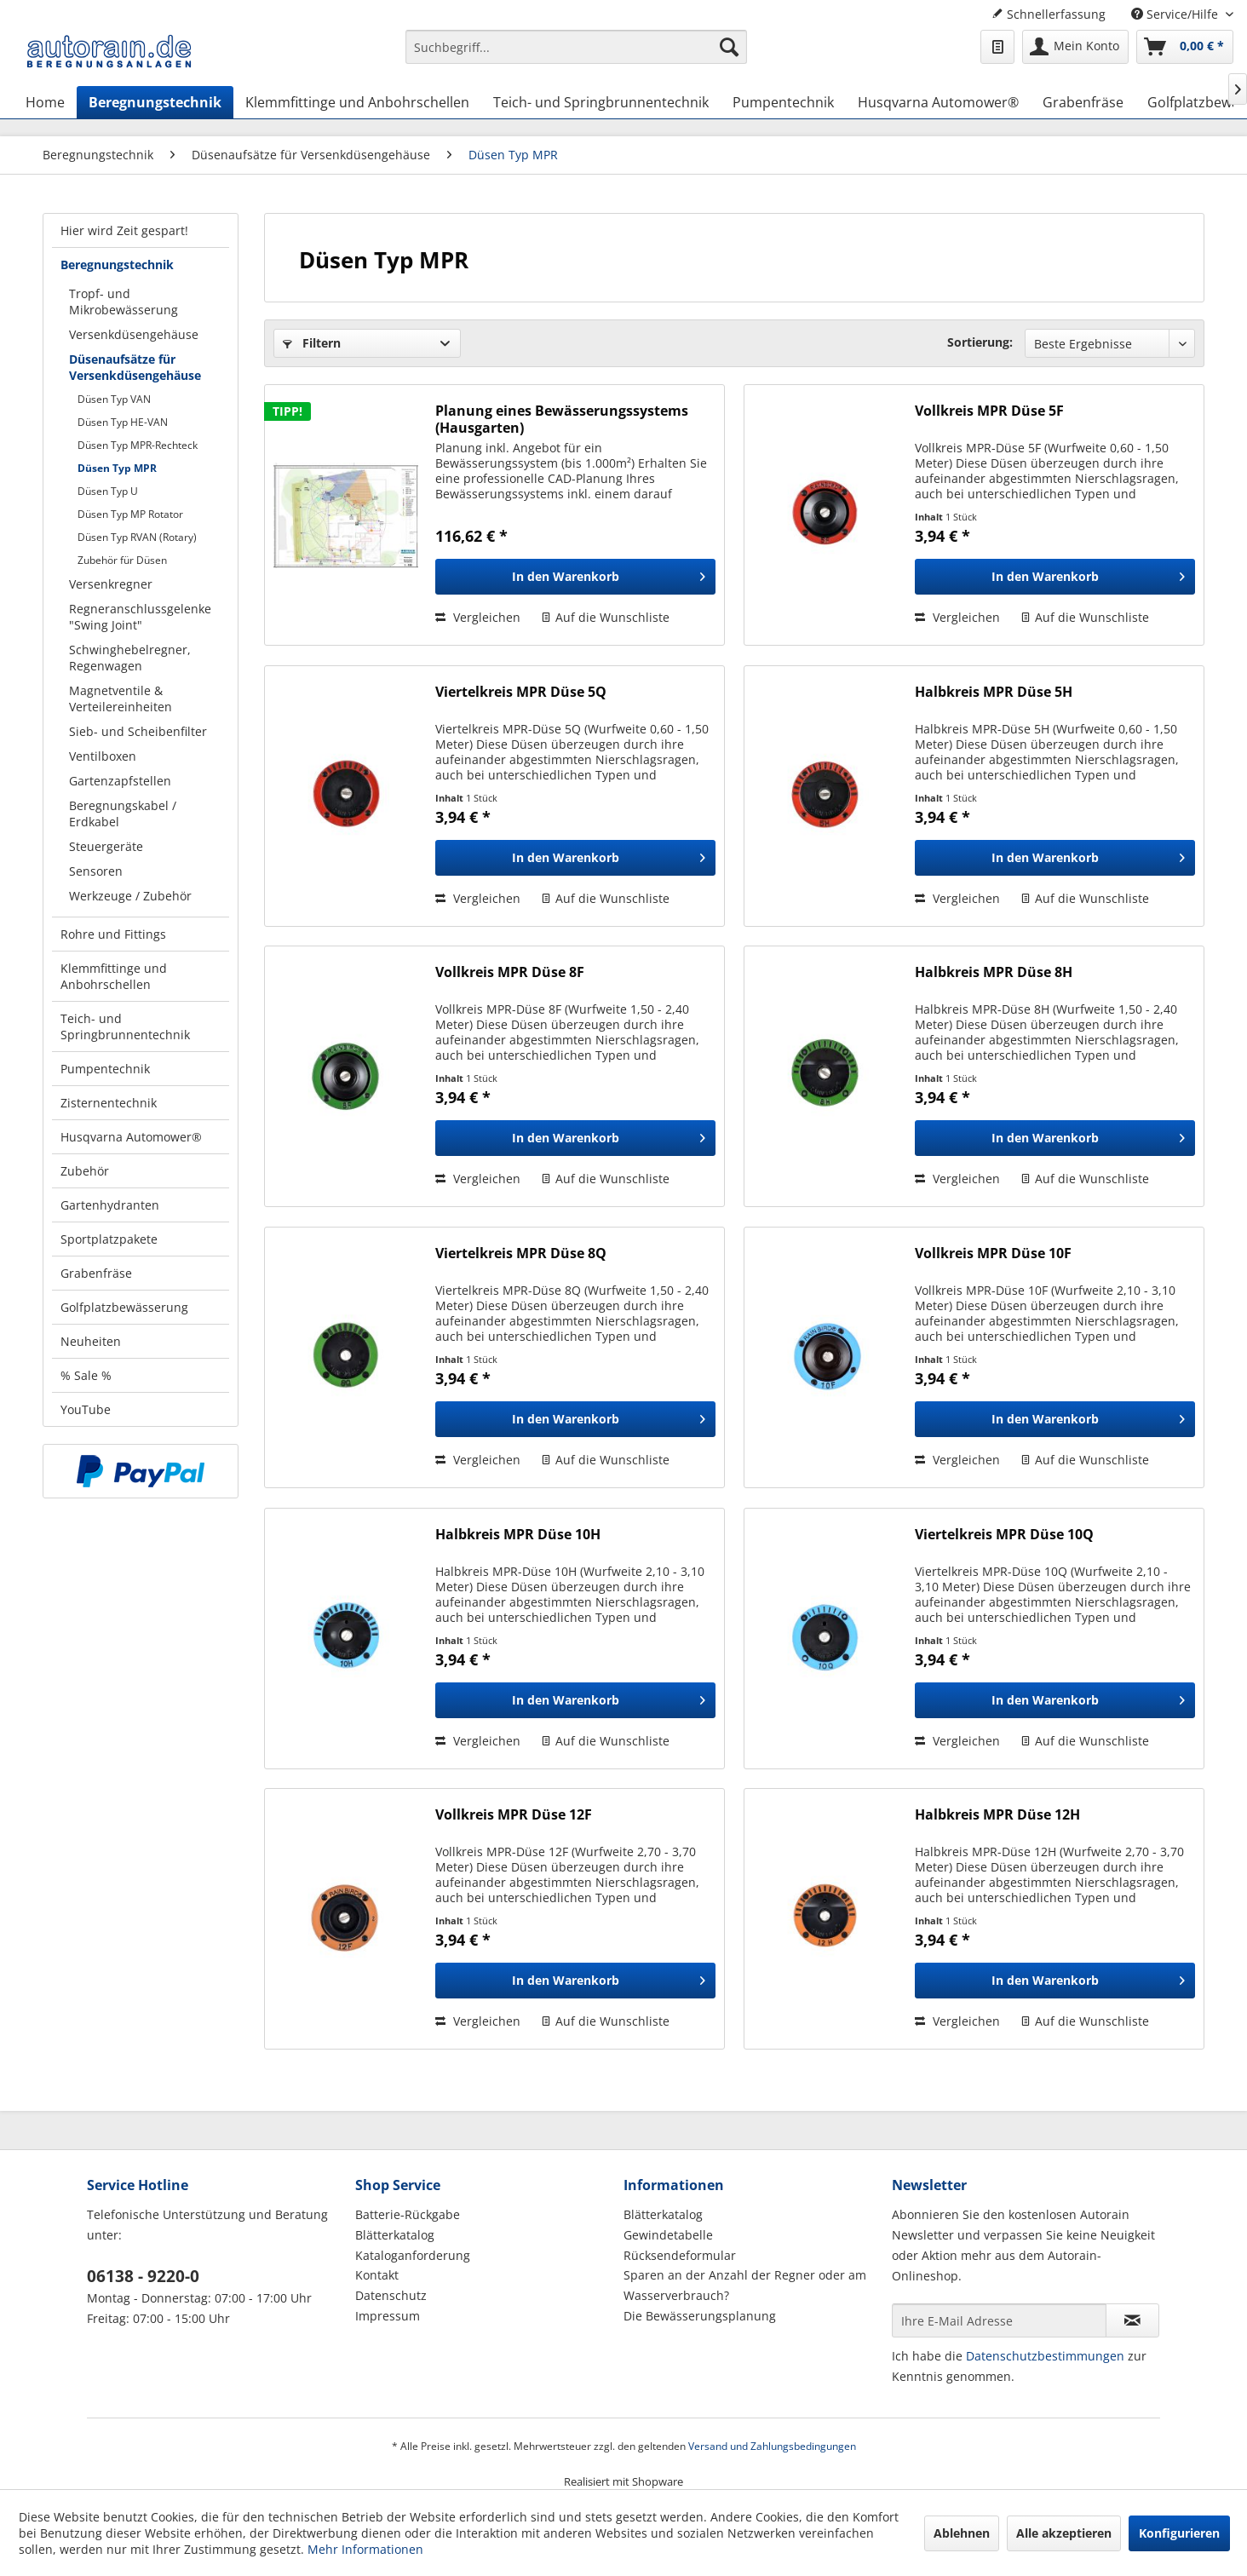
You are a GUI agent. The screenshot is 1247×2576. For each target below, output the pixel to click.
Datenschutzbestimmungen (1045, 2356)
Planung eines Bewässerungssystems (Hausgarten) (561, 419)
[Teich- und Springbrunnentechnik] (601, 102)
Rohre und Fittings (113, 934)
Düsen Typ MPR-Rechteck (138, 445)
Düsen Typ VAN (114, 399)
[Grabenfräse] (1083, 102)
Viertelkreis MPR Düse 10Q (1004, 1535)
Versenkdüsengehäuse (133, 334)
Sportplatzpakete (109, 1239)
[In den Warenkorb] (575, 577)
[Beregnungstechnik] (155, 102)
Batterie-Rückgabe (407, 2214)
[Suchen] (729, 47)
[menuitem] (576, 55)
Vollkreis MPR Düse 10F (993, 1253)
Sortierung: (980, 342)
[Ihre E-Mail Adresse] (999, 2320)
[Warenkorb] (1184, 47)
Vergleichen (477, 617)
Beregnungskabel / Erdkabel (122, 813)
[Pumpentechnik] (783, 102)
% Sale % (86, 1375)
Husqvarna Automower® (131, 1137)
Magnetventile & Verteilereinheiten (120, 698)
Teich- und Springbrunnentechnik (125, 1026)
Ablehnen (962, 2533)
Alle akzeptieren (1064, 2533)
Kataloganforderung (412, 2255)
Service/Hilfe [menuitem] (1176, 14)
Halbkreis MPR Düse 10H (518, 1535)
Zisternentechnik (108, 1103)
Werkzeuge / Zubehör (130, 896)
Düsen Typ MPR (117, 468)
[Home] (45, 102)
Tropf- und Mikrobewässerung (123, 301)
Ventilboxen (102, 756)
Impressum (387, 2316)
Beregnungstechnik (117, 264)
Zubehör (84, 1171)
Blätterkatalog (394, 2235)
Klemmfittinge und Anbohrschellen (113, 976)
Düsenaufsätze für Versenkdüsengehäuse (135, 367)
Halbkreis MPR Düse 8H (993, 972)
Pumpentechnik (105, 1069)
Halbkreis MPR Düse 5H (993, 692)
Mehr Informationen (365, 2549)
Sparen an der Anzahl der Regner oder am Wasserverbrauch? (745, 2285)
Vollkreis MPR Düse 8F (509, 972)
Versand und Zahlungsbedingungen (772, 2446)
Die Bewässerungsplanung (700, 2316)
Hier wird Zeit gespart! (124, 230)
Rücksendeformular (680, 2255)
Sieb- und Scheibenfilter (138, 731)
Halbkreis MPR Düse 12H (997, 1815)
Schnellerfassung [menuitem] (1048, 14)
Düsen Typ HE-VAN (123, 422)
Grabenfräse (96, 1273)
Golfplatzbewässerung (124, 1307)
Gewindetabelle (668, 2235)
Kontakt (377, 2275)
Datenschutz (391, 2295)
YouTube (85, 1409)
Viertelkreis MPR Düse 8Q (520, 1253)
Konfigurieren (1179, 2533)
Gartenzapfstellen (120, 781)
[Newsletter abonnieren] (1132, 2320)
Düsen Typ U (108, 491)
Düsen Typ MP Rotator (130, 514)
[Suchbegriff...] (576, 47)
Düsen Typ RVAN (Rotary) (137, 537)
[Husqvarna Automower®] (938, 102)
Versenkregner (110, 584)
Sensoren (96, 871)
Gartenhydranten (109, 1205)
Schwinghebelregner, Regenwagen (130, 657)
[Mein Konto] (1075, 47)
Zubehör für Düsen (122, 560)
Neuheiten (90, 1341)
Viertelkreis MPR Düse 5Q (520, 692)
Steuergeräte (106, 846)
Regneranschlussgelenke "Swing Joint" (140, 617)
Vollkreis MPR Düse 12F (513, 1815)
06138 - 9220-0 (143, 2276)
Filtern (312, 343)
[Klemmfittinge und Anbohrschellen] (357, 102)
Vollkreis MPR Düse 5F (989, 411)
